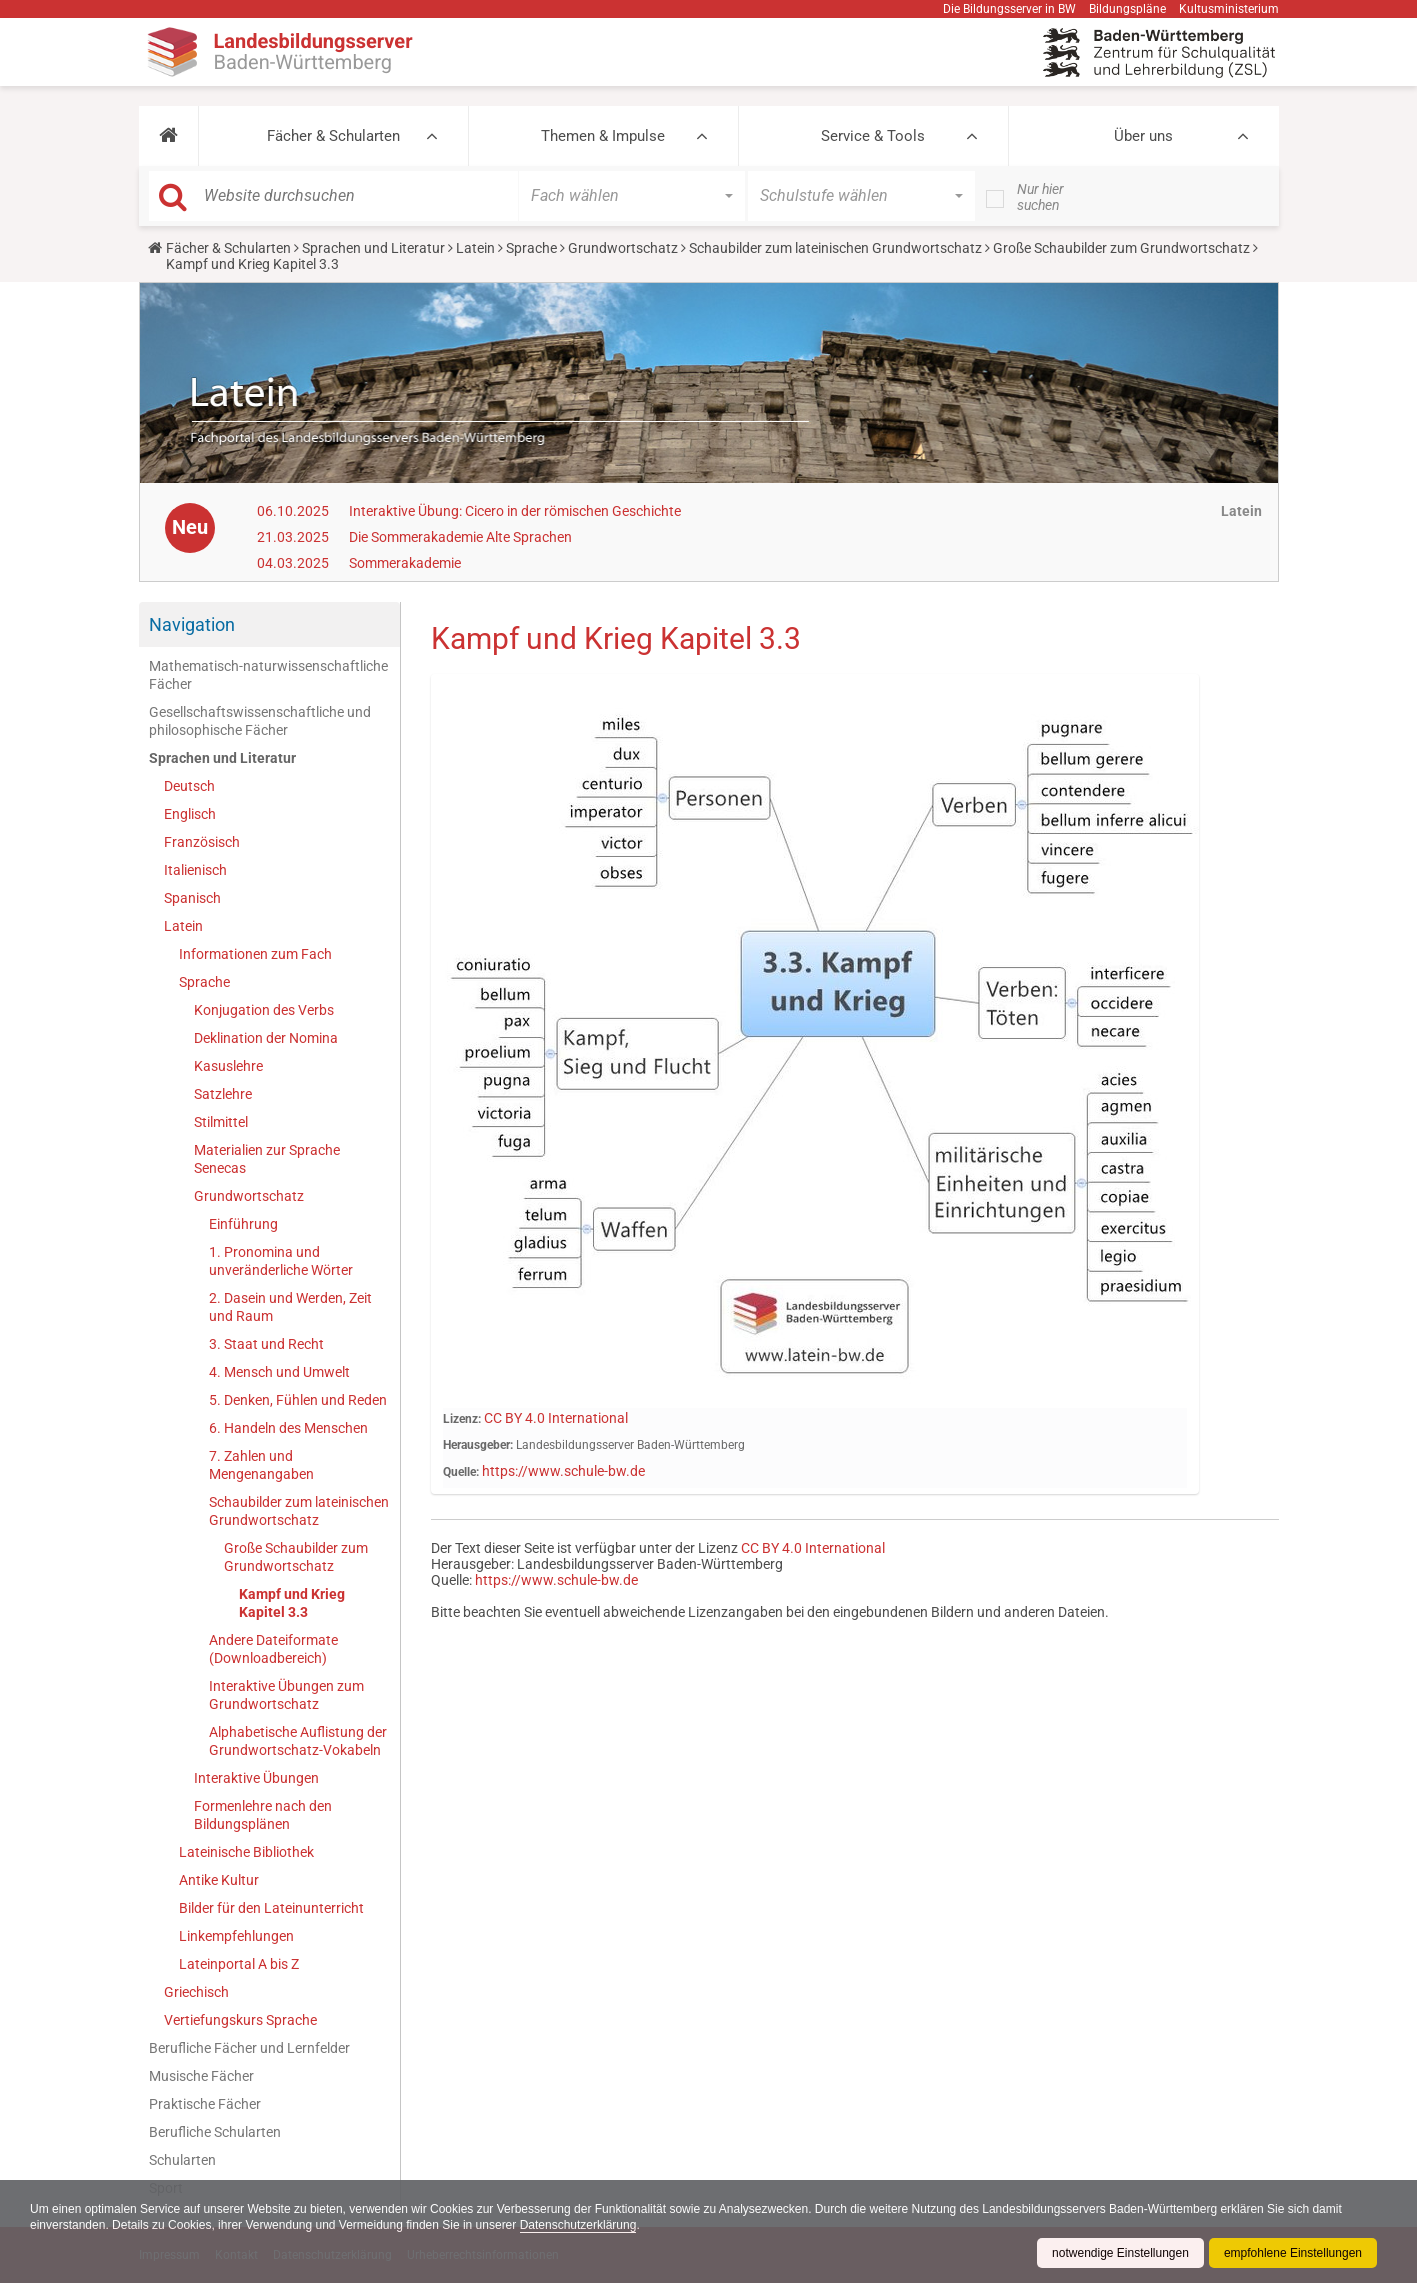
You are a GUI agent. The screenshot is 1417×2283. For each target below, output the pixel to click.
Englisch (190, 814)
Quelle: (461, 1472)
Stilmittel (221, 1122)
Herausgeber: (478, 1445)
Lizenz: (462, 1419)
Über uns (1143, 136)
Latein (475, 248)
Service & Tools (873, 136)
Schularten (182, 2160)
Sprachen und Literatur (373, 248)
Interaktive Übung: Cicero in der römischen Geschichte (515, 511)
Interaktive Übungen (256, 1778)
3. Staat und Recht (266, 1344)
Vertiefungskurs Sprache (240, 2020)
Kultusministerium (1229, 9)
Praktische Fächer (205, 2104)
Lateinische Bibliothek (246, 1852)
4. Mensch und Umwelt (279, 1372)
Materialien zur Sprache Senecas (267, 1159)
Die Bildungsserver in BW (1009, 9)
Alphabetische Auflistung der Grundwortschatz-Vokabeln (298, 1741)
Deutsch (189, 786)
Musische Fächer (201, 2076)
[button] (168, 136)
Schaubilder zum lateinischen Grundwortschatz (835, 248)
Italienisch (195, 870)
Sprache (531, 248)
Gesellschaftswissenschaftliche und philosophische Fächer (260, 721)
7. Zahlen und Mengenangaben (261, 1465)
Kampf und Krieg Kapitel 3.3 (292, 1603)
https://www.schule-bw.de (563, 1471)
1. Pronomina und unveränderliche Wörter (281, 1261)
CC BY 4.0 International (556, 1418)
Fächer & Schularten (333, 136)
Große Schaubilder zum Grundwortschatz (1121, 248)
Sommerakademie (405, 563)
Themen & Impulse (603, 136)
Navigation (192, 624)
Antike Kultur (219, 1880)
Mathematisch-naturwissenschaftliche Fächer (268, 675)
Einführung (243, 1224)
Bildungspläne (1127, 9)
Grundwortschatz (623, 248)
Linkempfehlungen (236, 1936)
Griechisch (196, 1992)
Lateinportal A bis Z (239, 1964)
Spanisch (192, 898)
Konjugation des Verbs (264, 1010)
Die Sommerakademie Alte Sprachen (460, 537)
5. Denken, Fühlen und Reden (298, 1400)
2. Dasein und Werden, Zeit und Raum (290, 1307)
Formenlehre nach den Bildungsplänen (263, 1815)
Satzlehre (223, 1094)
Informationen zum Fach (255, 954)
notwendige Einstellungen (1120, 2253)
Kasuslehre (228, 1066)
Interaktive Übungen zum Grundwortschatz (286, 1695)
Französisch (202, 842)
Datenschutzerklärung (578, 2225)
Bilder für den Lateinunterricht (271, 1908)
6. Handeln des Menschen (288, 1428)
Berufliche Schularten (215, 2132)
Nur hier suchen (1040, 197)
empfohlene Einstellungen (1293, 2253)
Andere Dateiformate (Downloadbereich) (273, 1649)
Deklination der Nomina (266, 1038)
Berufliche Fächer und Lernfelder (249, 2048)
